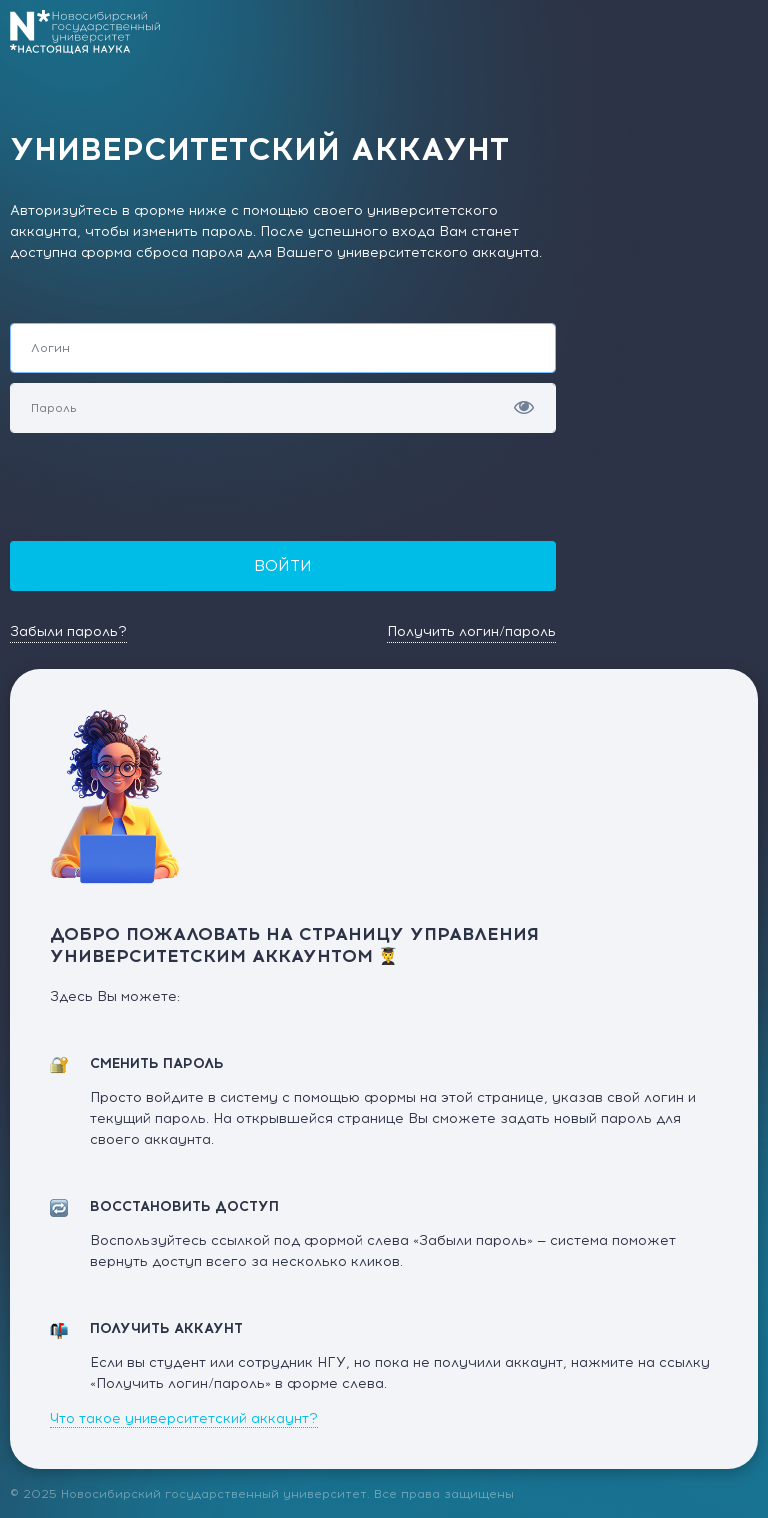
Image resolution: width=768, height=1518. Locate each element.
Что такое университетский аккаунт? (184, 1418)
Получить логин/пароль (471, 631)
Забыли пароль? (68, 631)
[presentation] (162, 482)
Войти (283, 565)
